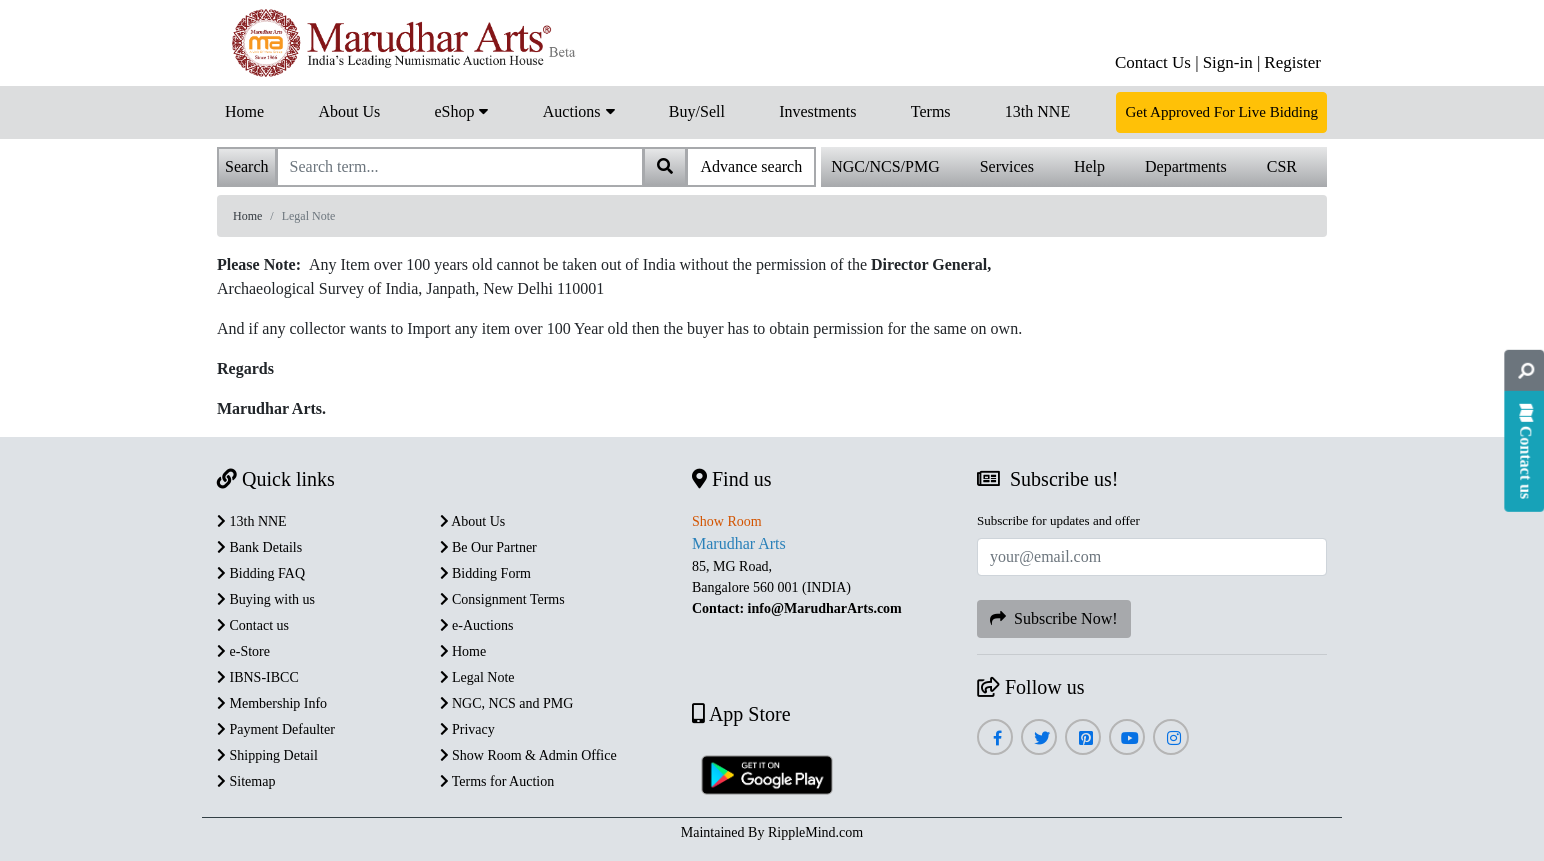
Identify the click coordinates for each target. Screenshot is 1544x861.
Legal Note (477, 677)
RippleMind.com (815, 832)
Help (1089, 166)
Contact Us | (1157, 62)
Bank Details (259, 547)
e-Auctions (477, 625)
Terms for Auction (497, 781)
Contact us (253, 625)
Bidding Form (485, 573)
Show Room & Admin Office (528, 755)
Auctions (579, 110)
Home (244, 111)
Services (1007, 166)
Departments (1186, 166)
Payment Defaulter (276, 729)
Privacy (467, 729)
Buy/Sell (697, 111)
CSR (1282, 166)
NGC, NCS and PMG (507, 703)
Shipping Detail (267, 755)
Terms (931, 111)
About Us (349, 111)
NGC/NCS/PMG (885, 166)
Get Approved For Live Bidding (1221, 112)
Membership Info (272, 703)
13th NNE (1037, 111)
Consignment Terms (502, 599)
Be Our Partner (488, 547)
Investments (817, 111)
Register (1292, 62)
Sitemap (246, 781)
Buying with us (266, 599)
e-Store (243, 651)
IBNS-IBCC (258, 677)
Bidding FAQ (261, 573)
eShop (461, 110)
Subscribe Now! (1054, 618)
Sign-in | (1232, 62)
